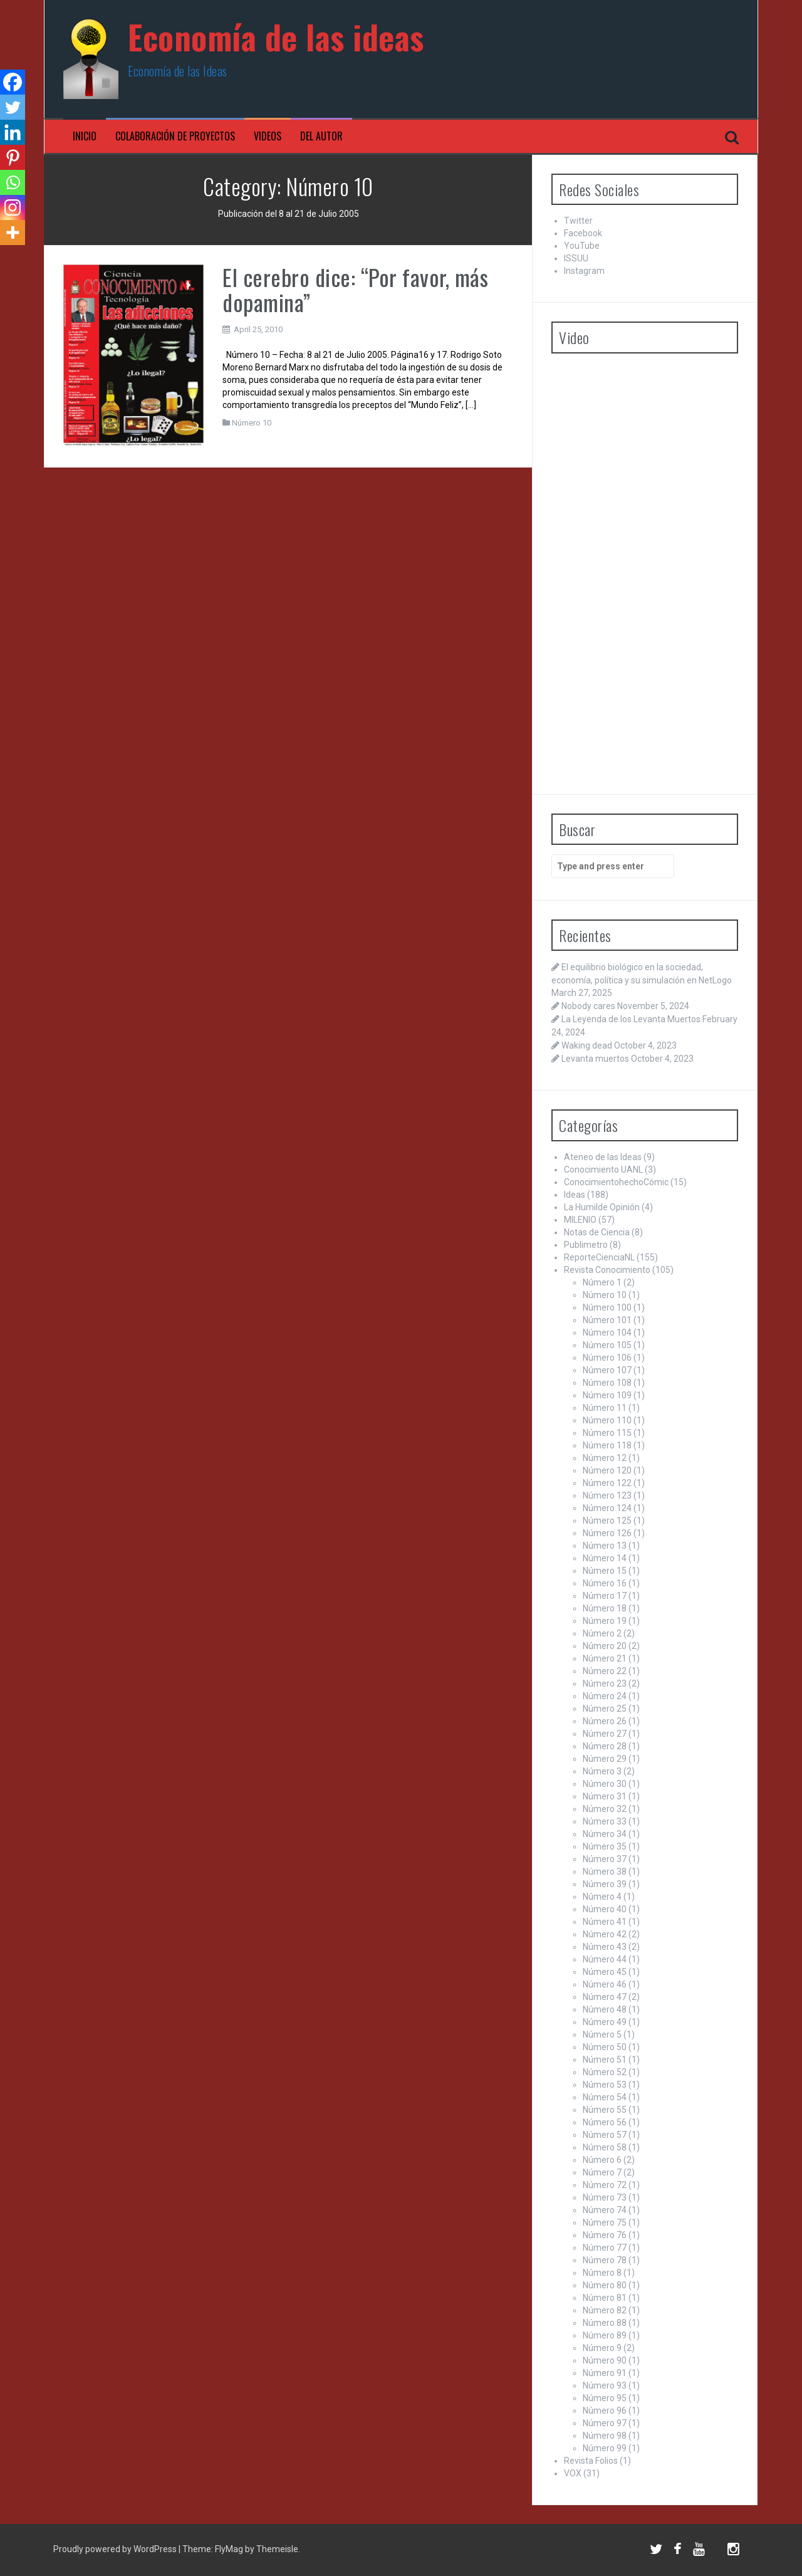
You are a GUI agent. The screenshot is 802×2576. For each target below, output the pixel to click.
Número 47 (605, 1997)
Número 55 (605, 2110)
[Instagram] (12, 207)
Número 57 (605, 2135)
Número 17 (605, 1596)
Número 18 (605, 1608)
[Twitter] (12, 107)
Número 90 (605, 2360)
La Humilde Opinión (602, 1207)
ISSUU (576, 258)
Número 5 (602, 2034)
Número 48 (605, 2009)
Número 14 (605, 1558)
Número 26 (605, 1721)
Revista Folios (591, 2461)
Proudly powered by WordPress (116, 2549)
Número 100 (607, 1307)
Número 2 (602, 1633)
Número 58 (605, 2147)
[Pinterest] (12, 157)
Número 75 (605, 2222)
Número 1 (602, 1282)
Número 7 (602, 2172)
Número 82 (605, 2310)
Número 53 (605, 2085)
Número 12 (605, 1458)
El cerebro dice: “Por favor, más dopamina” (355, 289)
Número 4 (602, 1897)
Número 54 (605, 2097)
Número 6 (602, 2160)
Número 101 (607, 1320)
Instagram (584, 271)
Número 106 (607, 1358)
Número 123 (607, 1495)
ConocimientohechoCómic (616, 1182)
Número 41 (605, 1922)
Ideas (574, 1195)
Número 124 (607, 1508)
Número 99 (605, 2448)
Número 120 (607, 1470)
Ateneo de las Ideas (603, 1157)
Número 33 (605, 1821)
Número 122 (607, 1483)
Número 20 (605, 1646)
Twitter (578, 221)
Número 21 (605, 1658)
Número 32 (605, 1809)
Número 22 (605, 1671)
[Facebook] (12, 82)
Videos (267, 136)
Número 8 (602, 2273)
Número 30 (605, 1784)
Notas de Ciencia (597, 1232)
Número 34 (605, 1834)
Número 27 (605, 1734)
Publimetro (586, 1245)
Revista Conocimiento (607, 1270)
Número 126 (607, 1533)
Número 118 (607, 1445)
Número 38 (605, 1872)
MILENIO (580, 1220)
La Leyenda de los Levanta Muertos (630, 1019)
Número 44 (605, 1959)
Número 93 (605, 2385)
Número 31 (605, 1796)
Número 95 (605, 2398)
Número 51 (605, 2060)
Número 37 (605, 1859)
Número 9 (602, 2348)
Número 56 (605, 2122)
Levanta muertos (595, 1059)
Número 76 (605, 2235)
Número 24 (605, 1696)
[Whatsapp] (12, 182)
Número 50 (605, 2047)
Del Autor (321, 136)
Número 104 (607, 1332)
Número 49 (605, 2022)
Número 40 (605, 1909)
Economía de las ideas (276, 37)
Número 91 (605, 2373)
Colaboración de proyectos (175, 136)
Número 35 (605, 1846)
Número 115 (607, 1433)
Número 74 (605, 2210)
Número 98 (605, 2436)
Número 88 (605, 2323)
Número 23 (605, 1683)
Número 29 (605, 1759)
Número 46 (605, 1984)
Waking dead (586, 1045)
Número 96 (605, 2411)
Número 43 (605, 1947)
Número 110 (607, 1420)
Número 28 (605, 1746)
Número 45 (605, 1972)
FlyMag (229, 2549)
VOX (572, 2473)
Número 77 (605, 2248)
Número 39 (605, 1884)
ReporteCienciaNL (599, 1257)
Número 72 (605, 2185)
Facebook (583, 233)
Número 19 (605, 1621)
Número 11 (605, 1408)
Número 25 (605, 1709)
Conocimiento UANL (603, 1170)
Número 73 (605, 2197)
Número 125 (607, 1521)
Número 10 (251, 422)
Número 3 (602, 1771)
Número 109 (607, 1395)
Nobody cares (588, 1006)
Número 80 (605, 2285)
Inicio (84, 136)
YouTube (582, 246)
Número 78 (605, 2260)
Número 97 (605, 2423)
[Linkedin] (12, 132)
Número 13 (605, 1546)
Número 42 (605, 1934)
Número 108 (607, 1383)
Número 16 (605, 1583)
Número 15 (605, 1571)
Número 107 (607, 1370)
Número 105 (607, 1345)
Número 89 (605, 2335)
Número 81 (605, 2298)
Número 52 (605, 2072)
